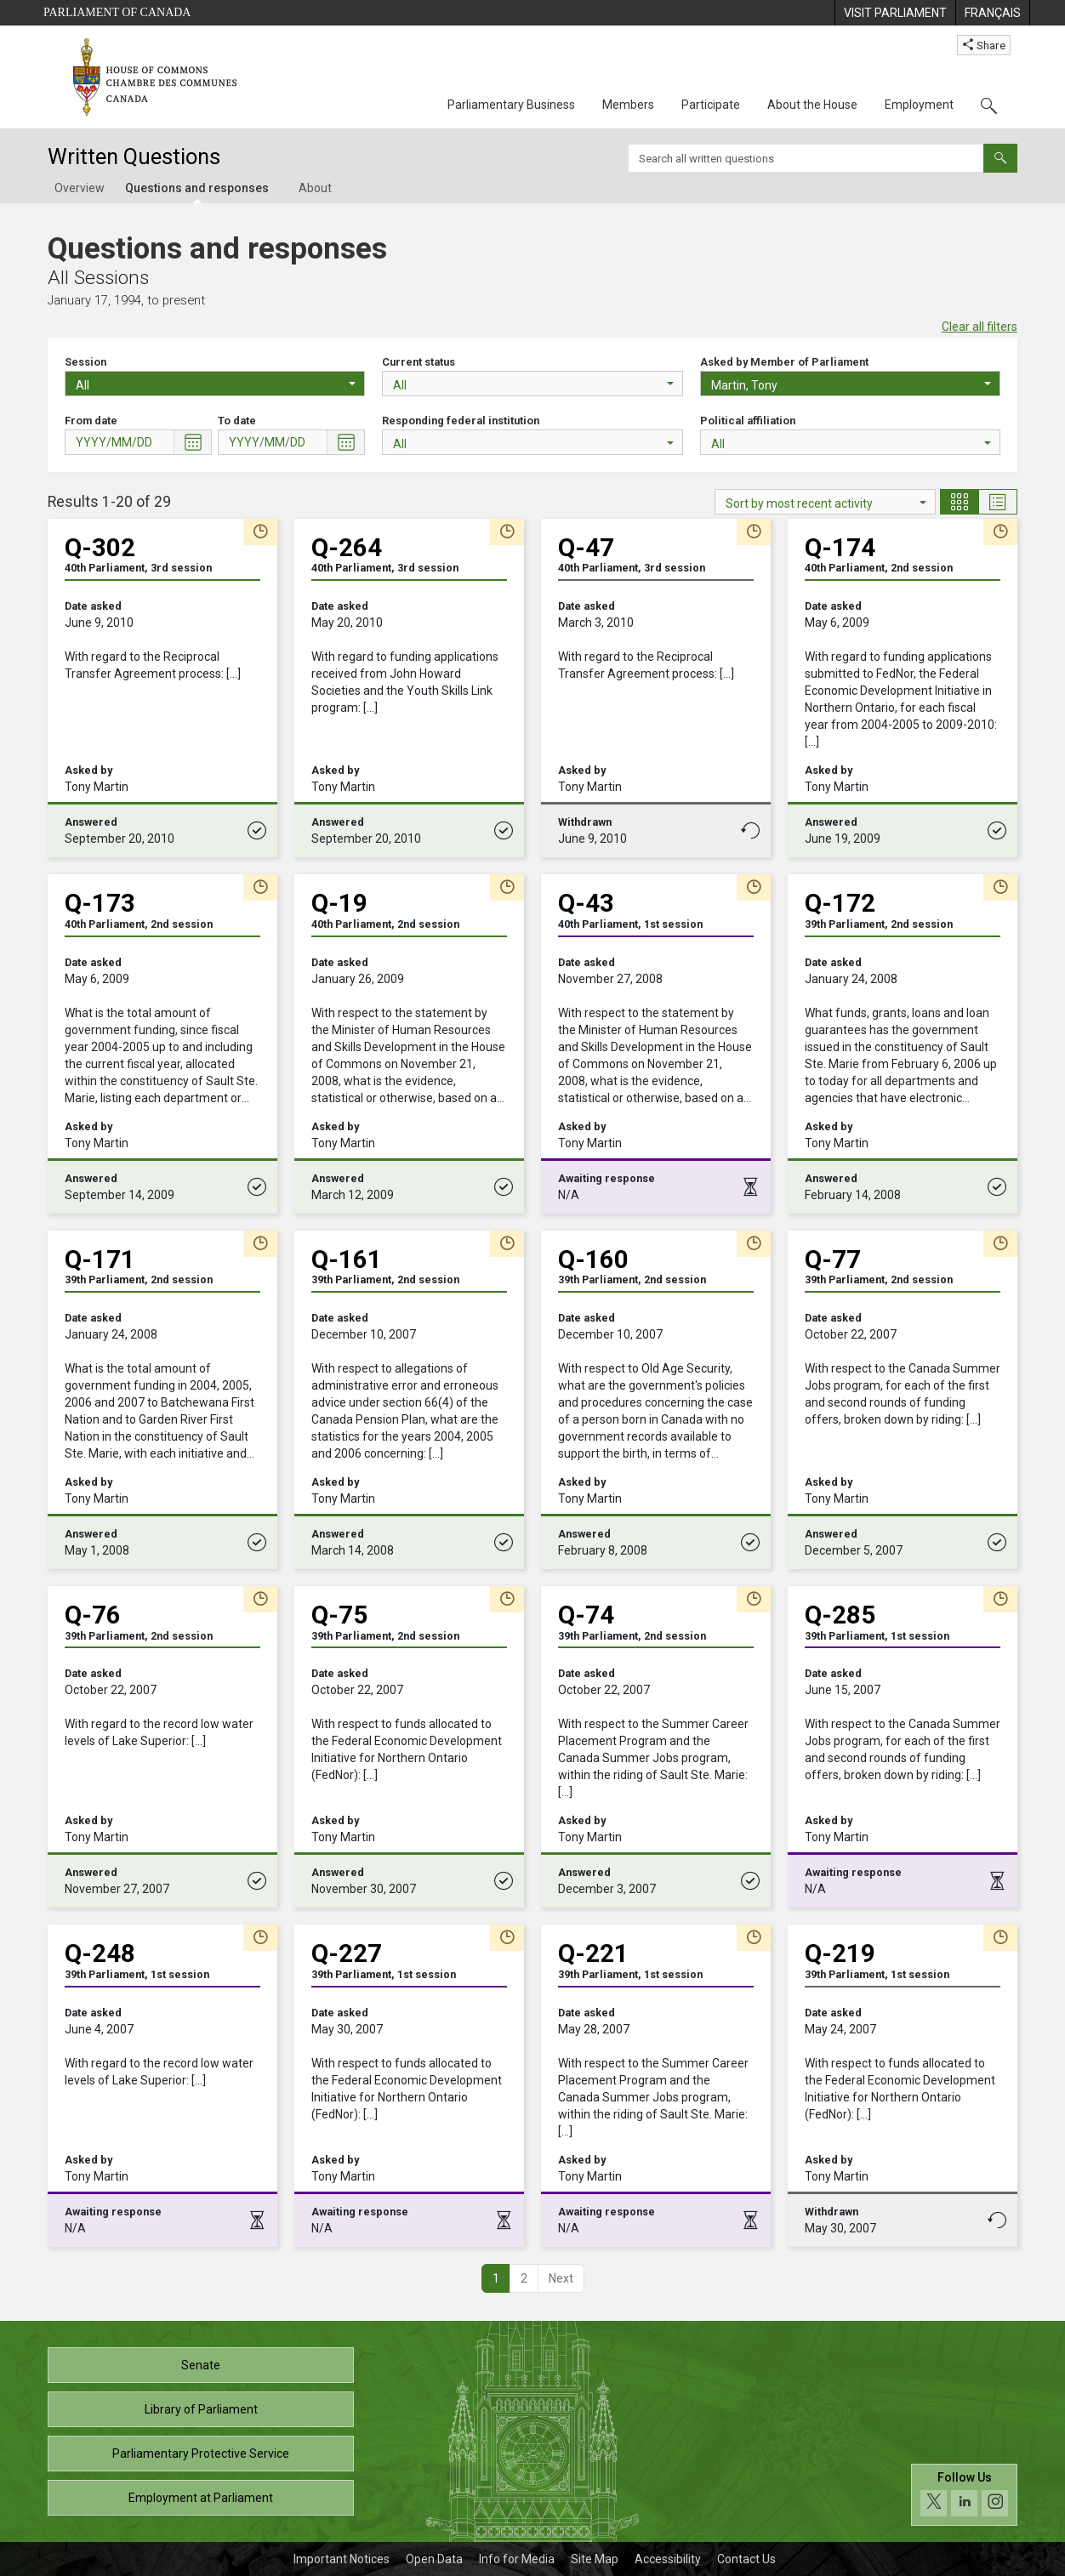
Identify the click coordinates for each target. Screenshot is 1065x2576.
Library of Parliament (201, 2409)
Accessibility (668, 2559)
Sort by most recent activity (826, 503)
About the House (812, 104)
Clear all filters (979, 326)
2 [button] (524, 2278)
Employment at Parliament (200, 2498)
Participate (710, 104)
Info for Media (517, 2559)
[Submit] (1000, 158)
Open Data (434, 2559)
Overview (79, 188)
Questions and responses (197, 188)
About (315, 188)
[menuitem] (894, 13)
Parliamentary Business (511, 104)
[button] (561, 2278)
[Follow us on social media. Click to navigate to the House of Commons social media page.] (964, 2495)
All (216, 385)
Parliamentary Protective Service (200, 2453)
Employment (919, 104)
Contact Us (746, 2559)
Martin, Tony (851, 385)
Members (628, 104)
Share (983, 45)
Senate (200, 2365)
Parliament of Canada (117, 12)
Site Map (594, 2559)
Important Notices (341, 2559)
